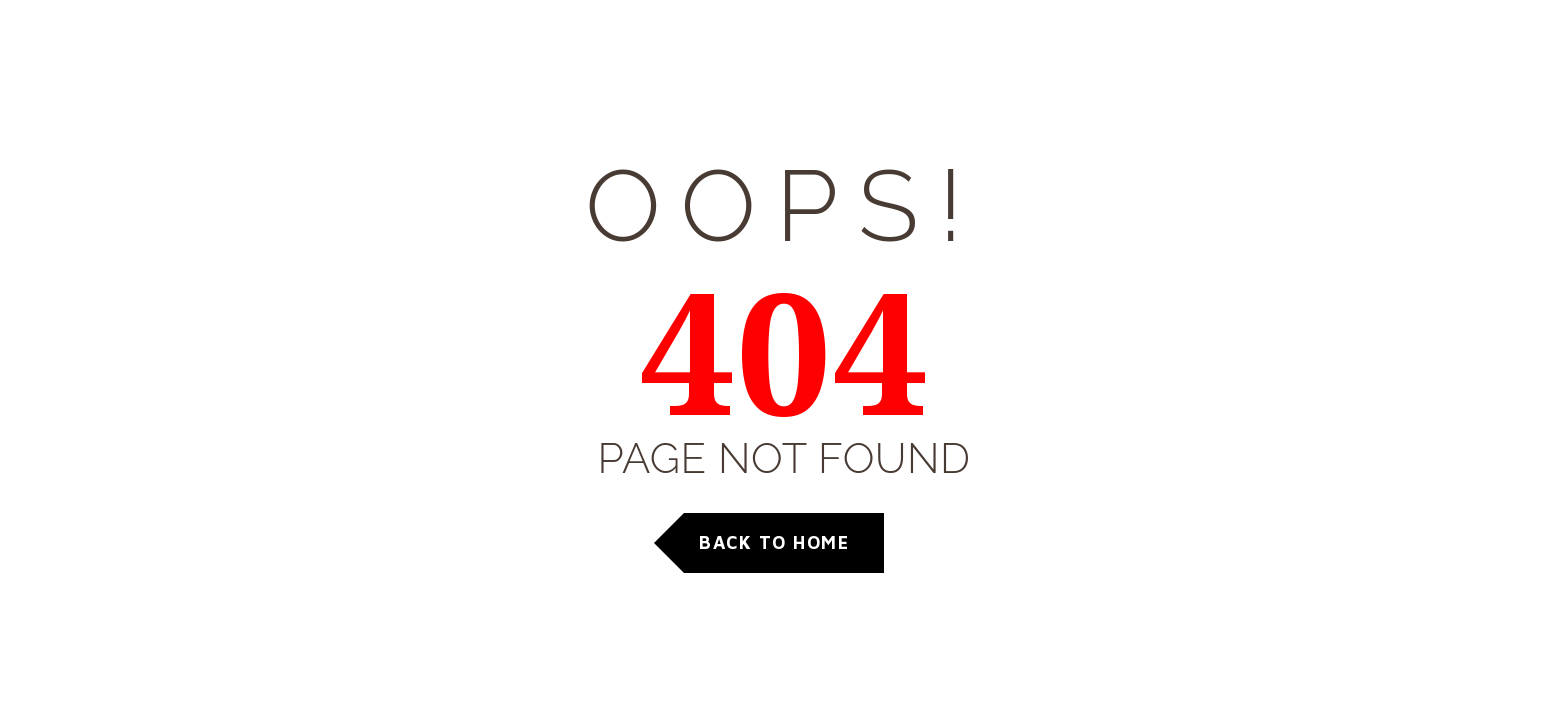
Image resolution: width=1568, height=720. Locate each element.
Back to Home (774, 542)
